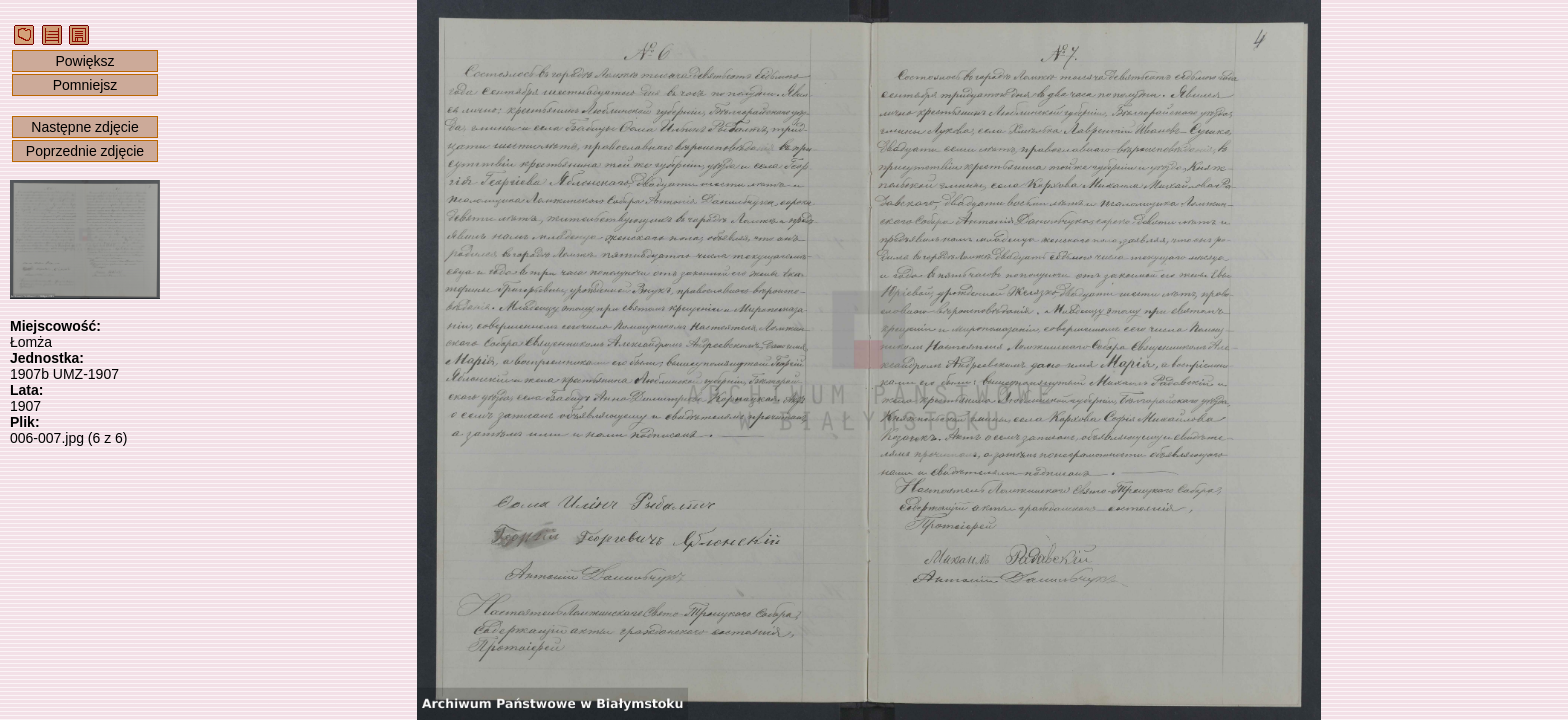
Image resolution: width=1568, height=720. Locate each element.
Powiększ (84, 61)
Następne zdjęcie (84, 127)
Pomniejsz (85, 85)
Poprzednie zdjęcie (85, 151)
